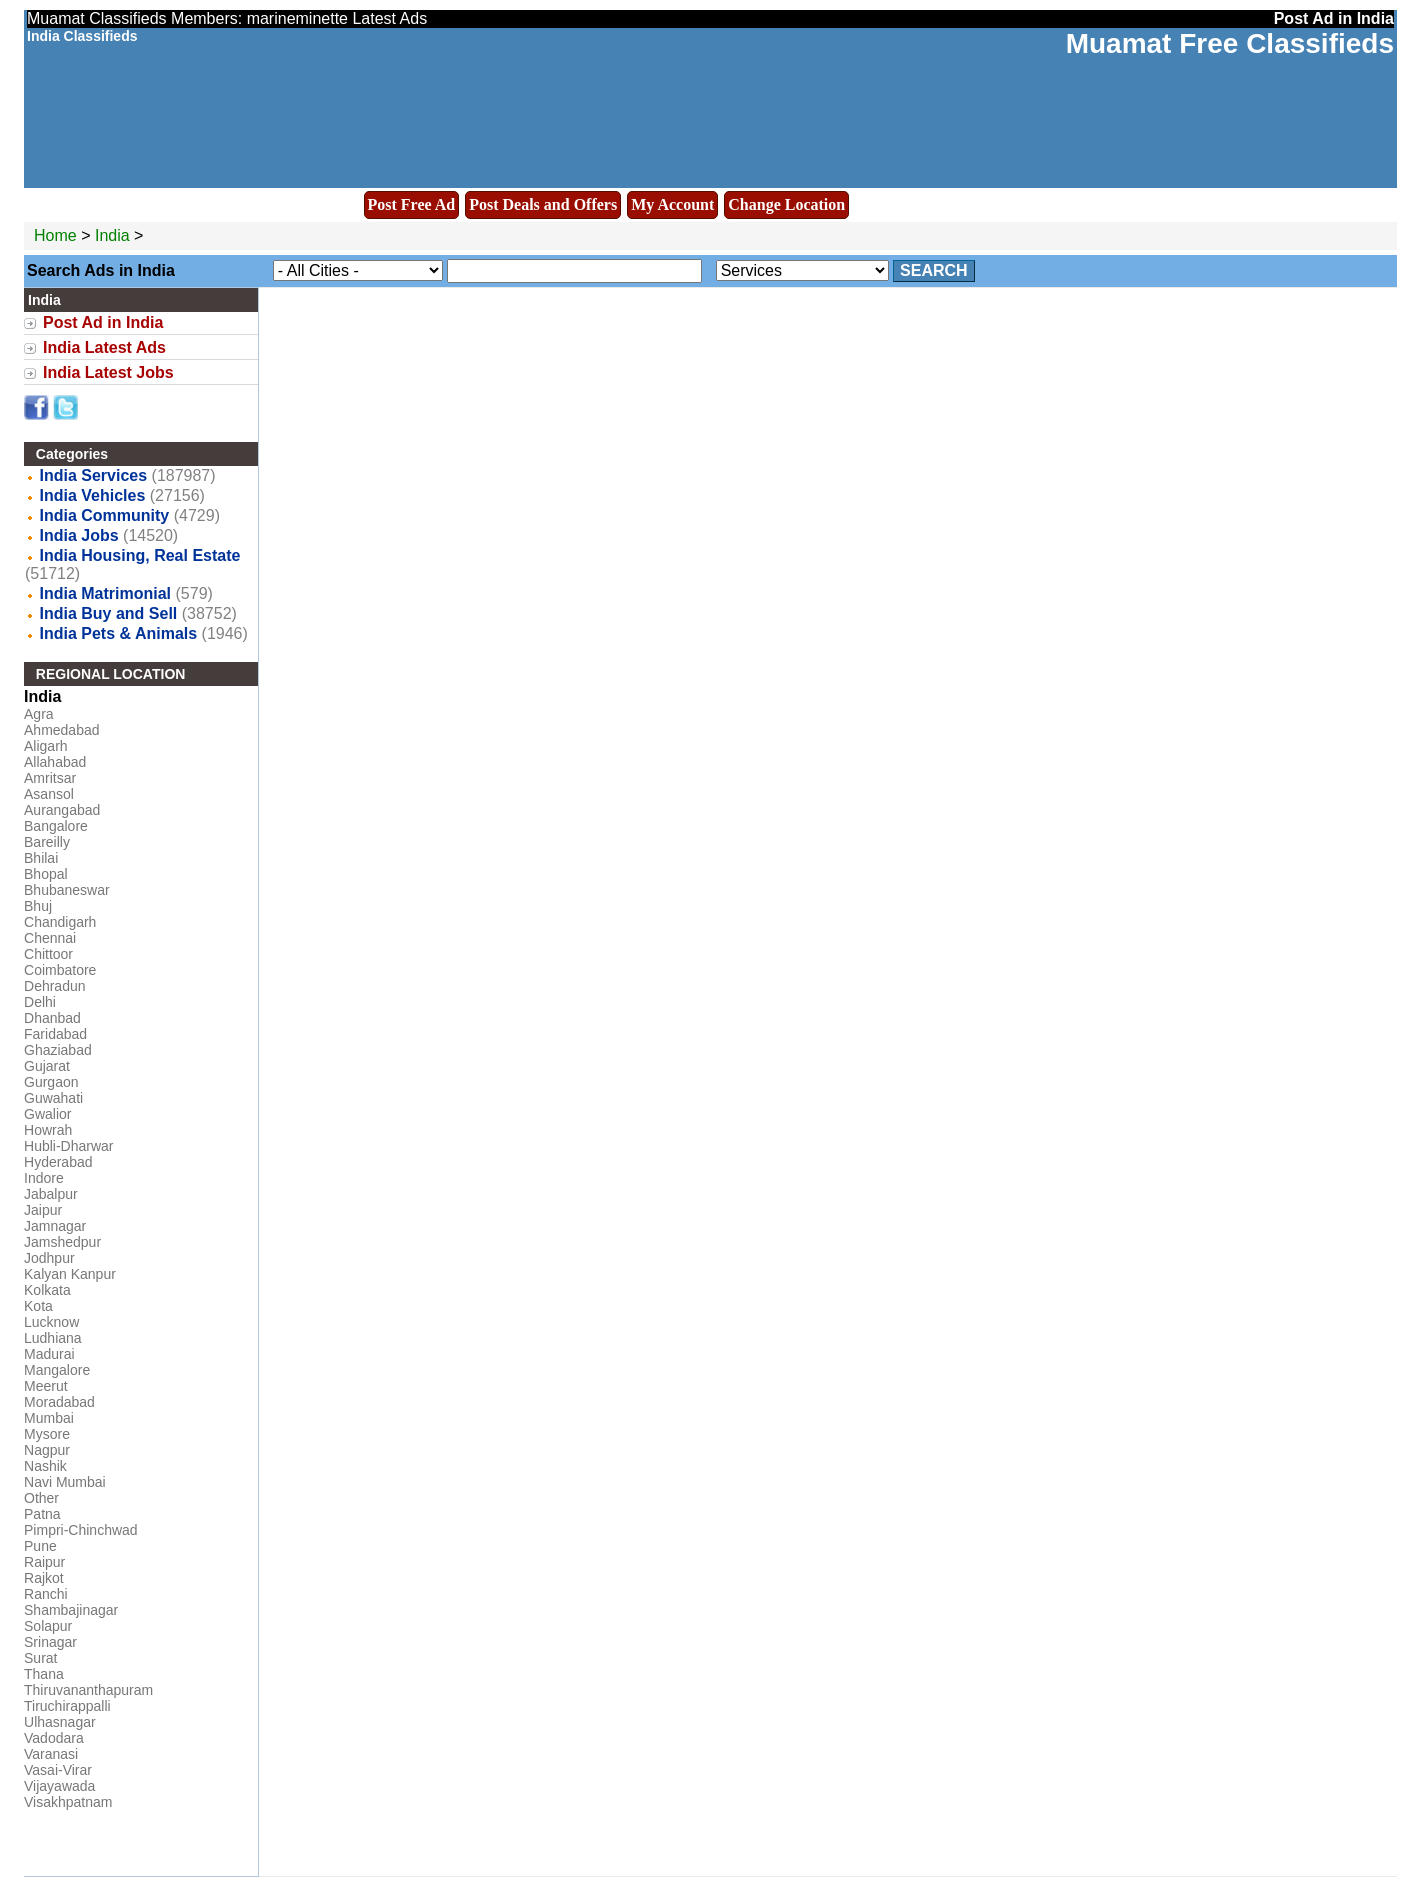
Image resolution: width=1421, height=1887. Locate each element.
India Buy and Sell (108, 613)
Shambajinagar (71, 1610)
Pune (40, 1546)
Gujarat (47, 1066)
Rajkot (44, 1578)
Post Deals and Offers (543, 204)
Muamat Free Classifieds (1230, 43)
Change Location (786, 204)
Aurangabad (62, 810)
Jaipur (43, 1210)
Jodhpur (49, 1258)
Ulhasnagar (60, 1722)
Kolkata (47, 1290)
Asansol (49, 794)
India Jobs (78, 535)
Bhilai (41, 858)
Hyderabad (58, 1162)
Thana (44, 1674)
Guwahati (53, 1098)
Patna (42, 1514)
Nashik (45, 1466)
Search (934, 270)
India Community (104, 515)
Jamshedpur (62, 1242)
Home (55, 235)
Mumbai (49, 1418)
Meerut (46, 1386)
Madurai (49, 1354)
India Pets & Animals (118, 633)
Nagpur (47, 1450)
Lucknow (51, 1322)
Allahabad (55, 762)
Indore (44, 1178)
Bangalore (56, 826)
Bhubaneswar (67, 890)
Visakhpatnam (68, 1802)
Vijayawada (59, 1786)
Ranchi (46, 1594)
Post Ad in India (103, 322)
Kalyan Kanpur (70, 1274)
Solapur (48, 1626)
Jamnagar (55, 1226)
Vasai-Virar (58, 1770)
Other (41, 1498)
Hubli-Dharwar (68, 1146)
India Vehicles (92, 495)
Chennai (50, 938)
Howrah (48, 1130)
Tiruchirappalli (67, 1706)
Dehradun (55, 986)
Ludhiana (53, 1338)
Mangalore (57, 1370)
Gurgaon (51, 1082)
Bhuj (38, 906)
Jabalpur (51, 1194)
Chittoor (48, 954)
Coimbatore (60, 970)
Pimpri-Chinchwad (81, 1530)
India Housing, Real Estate (139, 555)
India (112, 235)
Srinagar (50, 1642)
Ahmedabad (62, 730)
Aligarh (46, 746)
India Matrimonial (105, 593)
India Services (93, 475)
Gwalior (47, 1114)
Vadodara (54, 1738)
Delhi (40, 1002)
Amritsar (50, 778)
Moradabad (59, 1402)
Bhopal (46, 874)
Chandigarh (60, 922)
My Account (672, 204)
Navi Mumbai (65, 1482)
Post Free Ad (412, 204)
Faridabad (55, 1034)
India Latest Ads (104, 347)
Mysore (47, 1434)
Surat (40, 1658)
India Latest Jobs (108, 372)
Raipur (44, 1562)
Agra (39, 714)
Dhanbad (52, 1018)
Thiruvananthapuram (88, 1690)
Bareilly (47, 842)
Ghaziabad (58, 1050)
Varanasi (51, 1754)
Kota (38, 1306)
